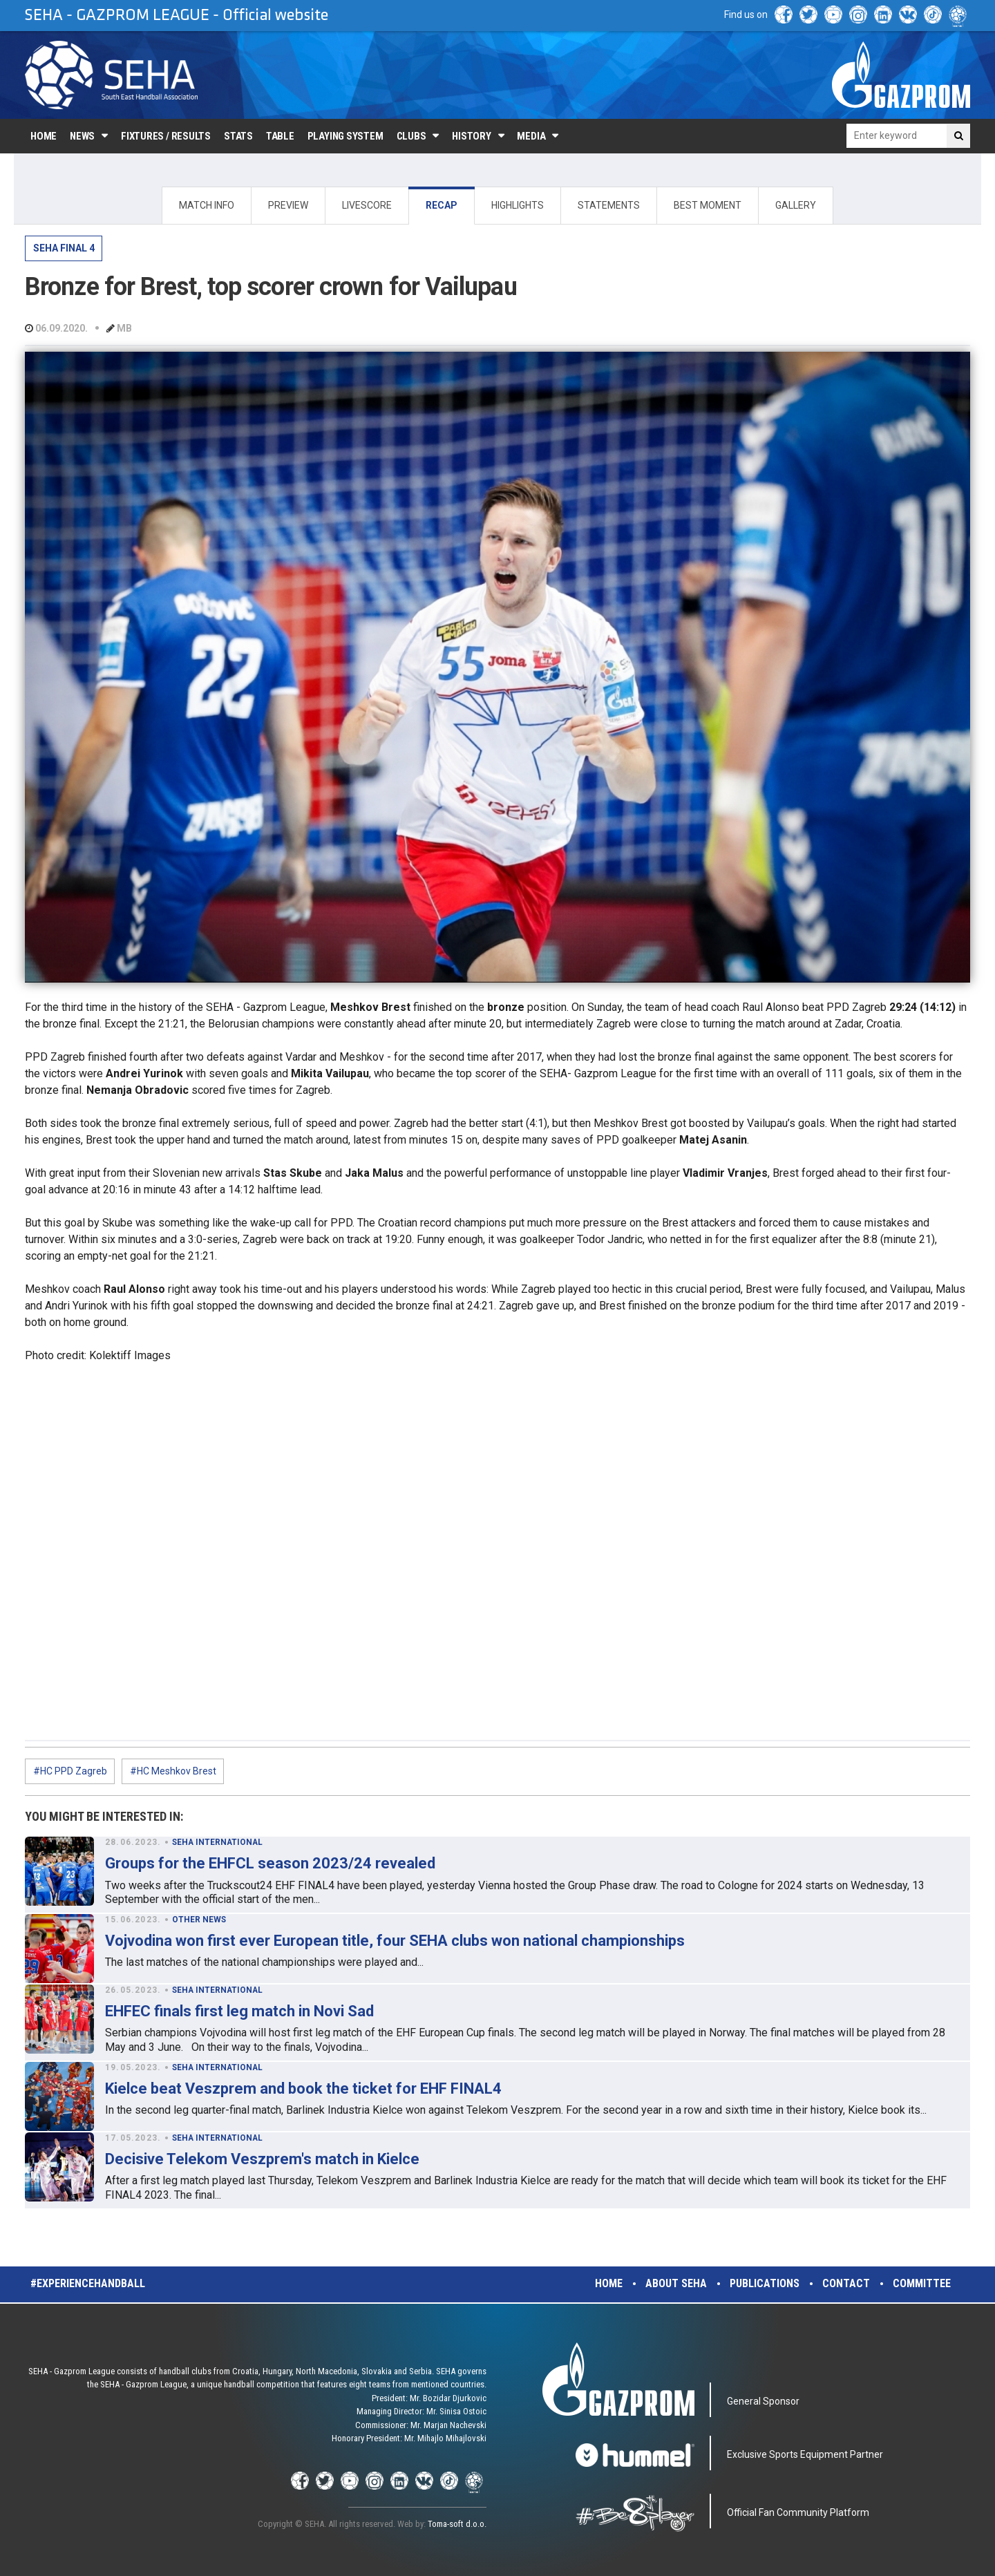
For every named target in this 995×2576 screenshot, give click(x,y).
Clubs (411, 136)
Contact (846, 2283)
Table (280, 136)
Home (43, 136)
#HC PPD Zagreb (70, 1771)
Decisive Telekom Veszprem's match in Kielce (262, 2159)
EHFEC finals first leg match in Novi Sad (239, 2011)
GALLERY (795, 205)
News (82, 136)
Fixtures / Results (166, 136)
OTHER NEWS (199, 1919)
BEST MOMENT (707, 205)
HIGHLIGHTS (517, 205)
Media (531, 136)
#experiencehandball (87, 2283)
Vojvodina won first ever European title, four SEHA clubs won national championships (395, 1940)
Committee (922, 2283)
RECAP (441, 205)
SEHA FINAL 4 (64, 248)
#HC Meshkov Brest (173, 1771)
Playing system (345, 136)
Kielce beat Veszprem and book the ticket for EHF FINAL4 (303, 2088)
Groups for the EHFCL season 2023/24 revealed (270, 1863)
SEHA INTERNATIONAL (217, 1842)
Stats (238, 136)
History (471, 136)
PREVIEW (288, 205)
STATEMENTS (609, 205)
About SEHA (676, 2283)
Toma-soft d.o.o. (457, 2524)
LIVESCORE (367, 205)
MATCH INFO (206, 205)
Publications (764, 2283)
